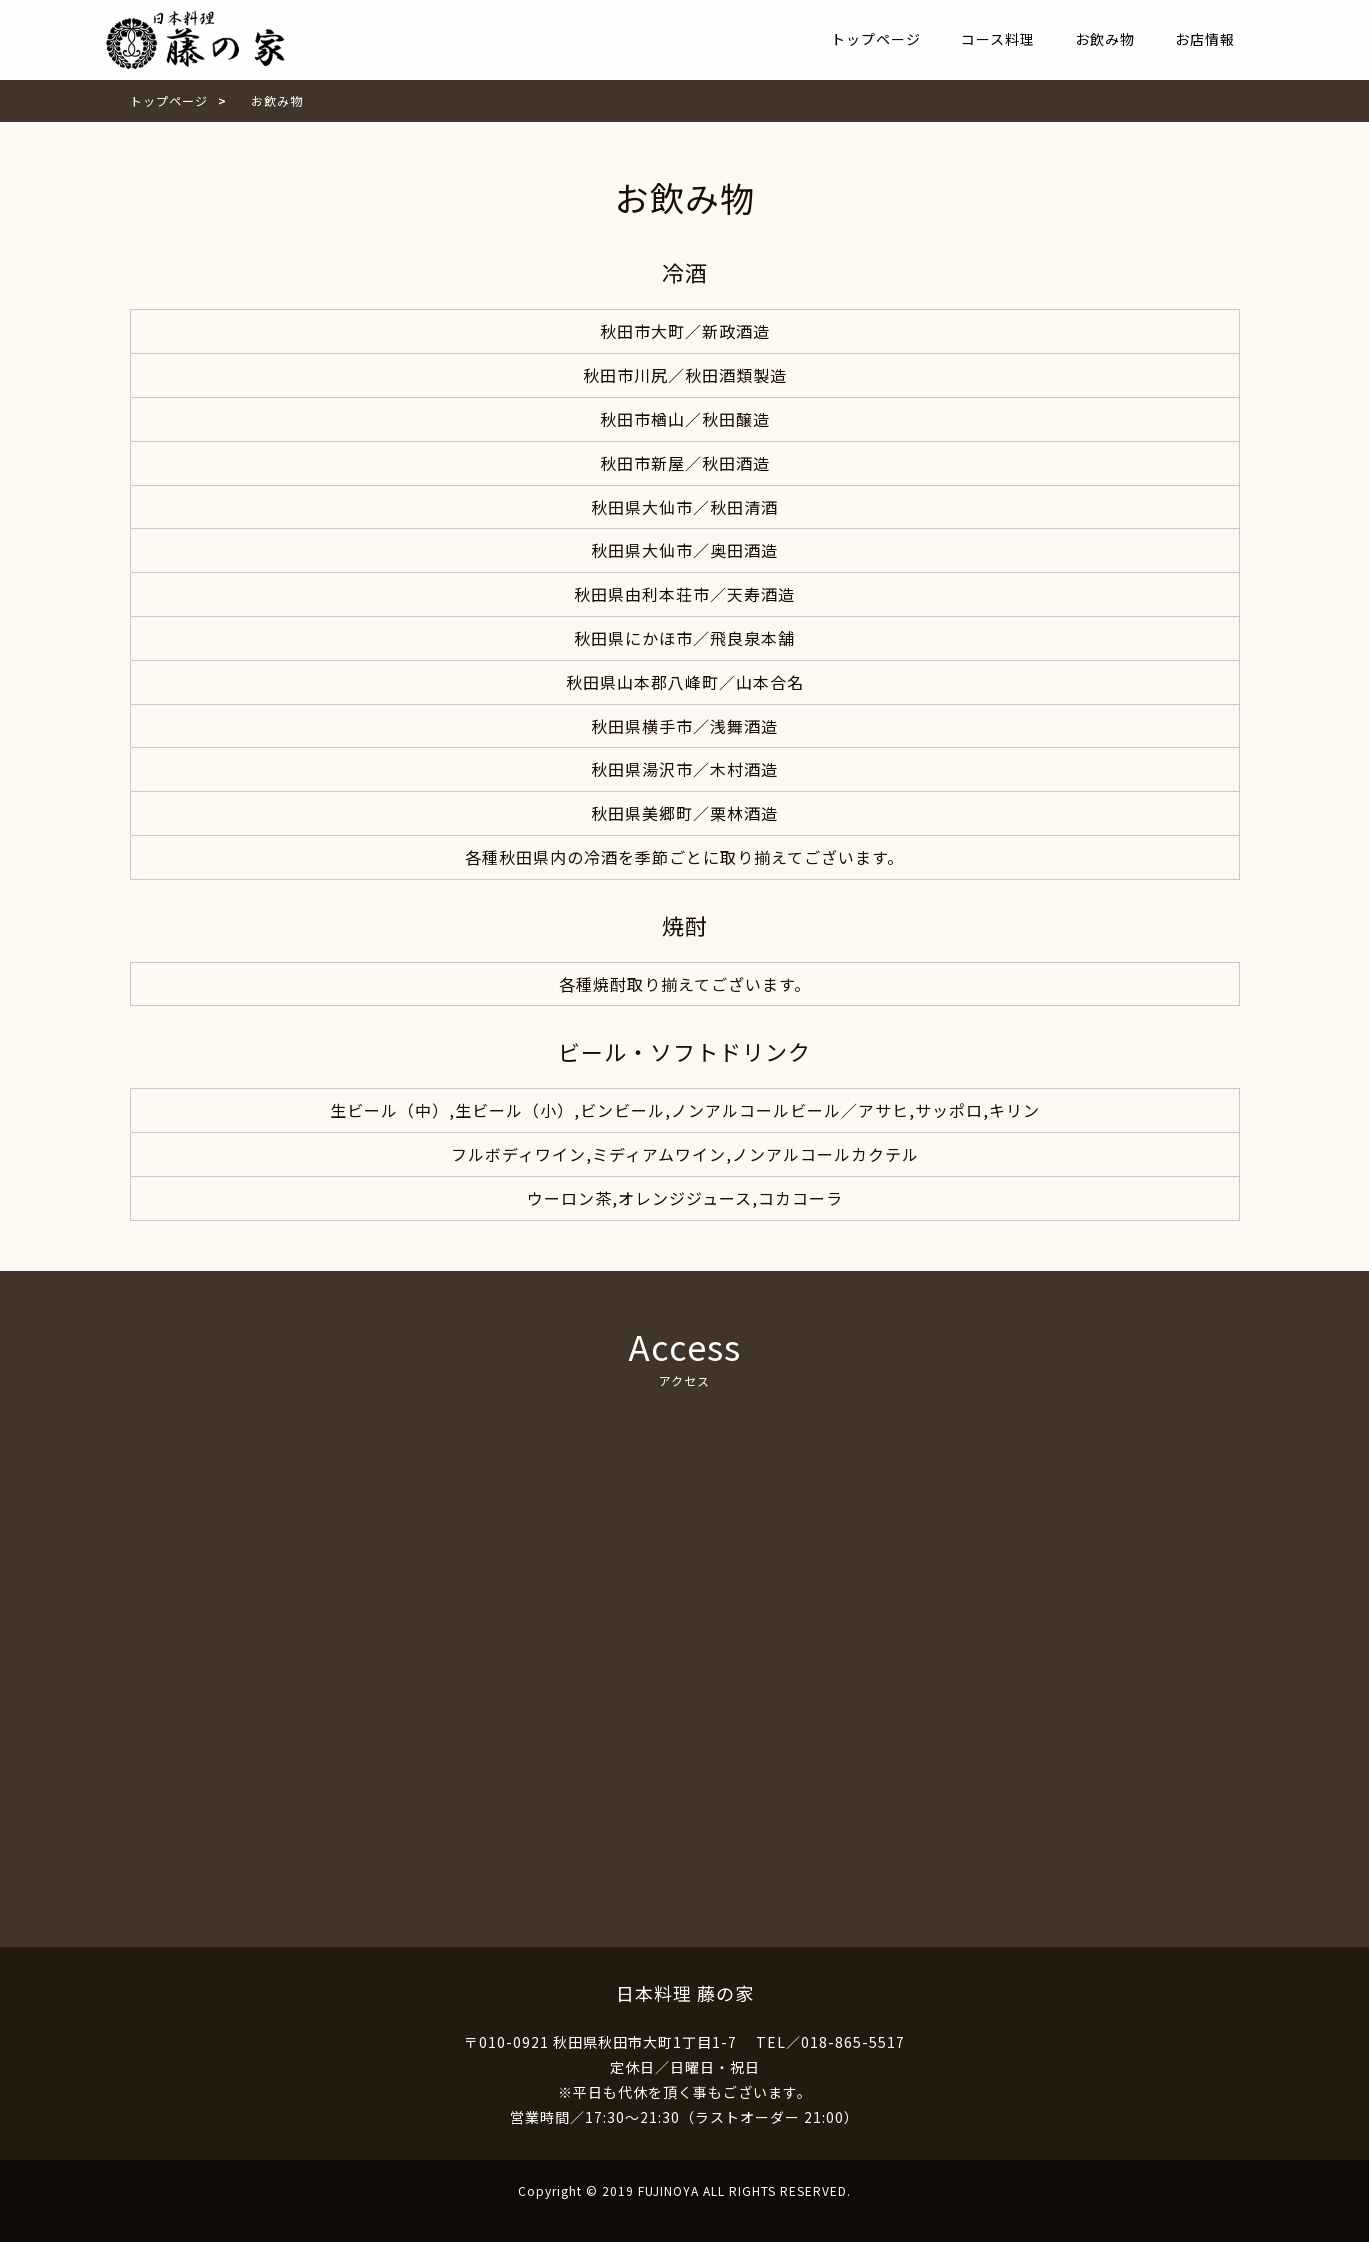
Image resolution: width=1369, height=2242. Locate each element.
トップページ (876, 39)
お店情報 (1205, 39)
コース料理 (998, 39)
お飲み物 (1105, 39)
